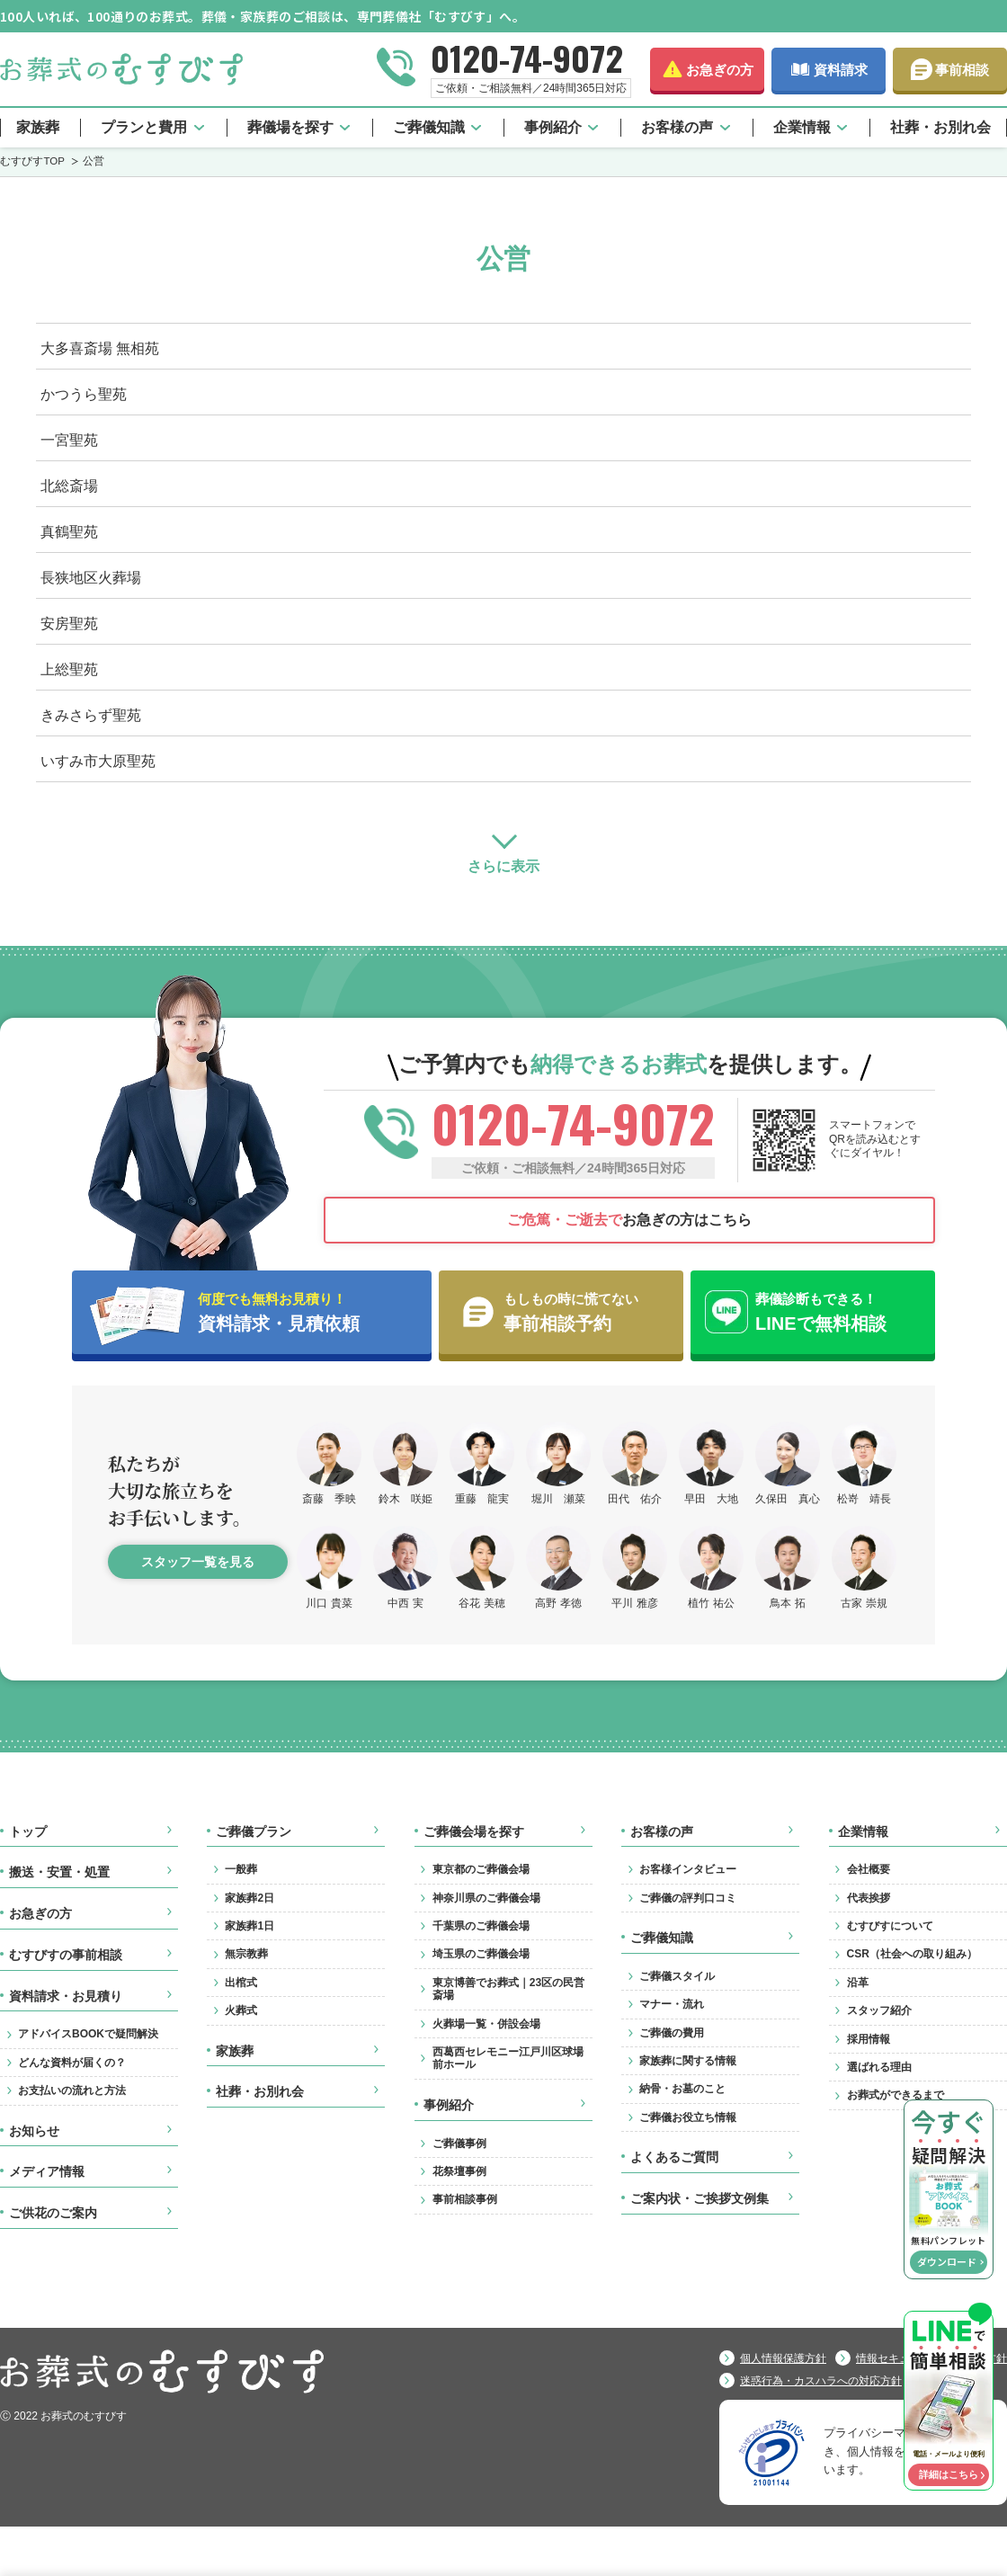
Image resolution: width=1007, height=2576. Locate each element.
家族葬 (37, 127)
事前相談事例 (464, 2199)
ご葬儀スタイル (677, 1976)
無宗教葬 (246, 1954)
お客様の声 (677, 127)
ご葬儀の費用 (671, 2033)
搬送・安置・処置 (59, 1872)
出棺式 (241, 1982)
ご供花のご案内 (53, 2213)
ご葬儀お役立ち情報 (687, 2117)
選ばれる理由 (879, 2067)
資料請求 (841, 69)
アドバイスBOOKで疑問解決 (88, 2034)
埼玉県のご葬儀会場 (481, 1954)
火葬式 (241, 2010)
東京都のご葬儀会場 (481, 1869)
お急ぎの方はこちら (629, 1219)
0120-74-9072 (527, 57)
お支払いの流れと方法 (72, 2090)
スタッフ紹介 (879, 2010)
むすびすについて (890, 1926)
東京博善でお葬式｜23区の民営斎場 (508, 1988)
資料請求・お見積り (65, 1996)
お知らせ (34, 2131)
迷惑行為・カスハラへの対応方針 (821, 2380)
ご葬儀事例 (459, 2143)
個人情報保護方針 (783, 2358)
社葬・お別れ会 (940, 127)
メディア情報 (47, 2171)
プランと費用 (144, 127)
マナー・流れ (671, 2004)
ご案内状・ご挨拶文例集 (699, 2198)
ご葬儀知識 (429, 127)
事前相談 (962, 69)
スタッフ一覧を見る (197, 1562)
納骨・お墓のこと (682, 2088)
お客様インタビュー (687, 1869)
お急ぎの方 (719, 69)
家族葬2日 (249, 1898)
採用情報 (868, 2039)
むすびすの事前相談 (65, 1955)
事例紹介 (553, 127)
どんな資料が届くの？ (72, 2062)
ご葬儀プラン (253, 1831)
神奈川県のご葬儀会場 (486, 1898)
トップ (28, 1831)
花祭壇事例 (459, 2171)
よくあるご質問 (674, 2157)
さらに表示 (503, 866)
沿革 (858, 1982)
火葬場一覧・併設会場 (486, 2024)
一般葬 (241, 1869)
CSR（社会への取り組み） (912, 1954)
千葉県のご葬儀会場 (481, 1926)
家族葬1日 (249, 1926)
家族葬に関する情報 (687, 2061)
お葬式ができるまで (895, 2095)
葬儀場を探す (290, 127)
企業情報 (802, 127)
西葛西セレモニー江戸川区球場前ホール (508, 2058)
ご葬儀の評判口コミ (687, 1898)
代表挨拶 (868, 1898)
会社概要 (868, 1869)
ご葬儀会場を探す (473, 1831)
